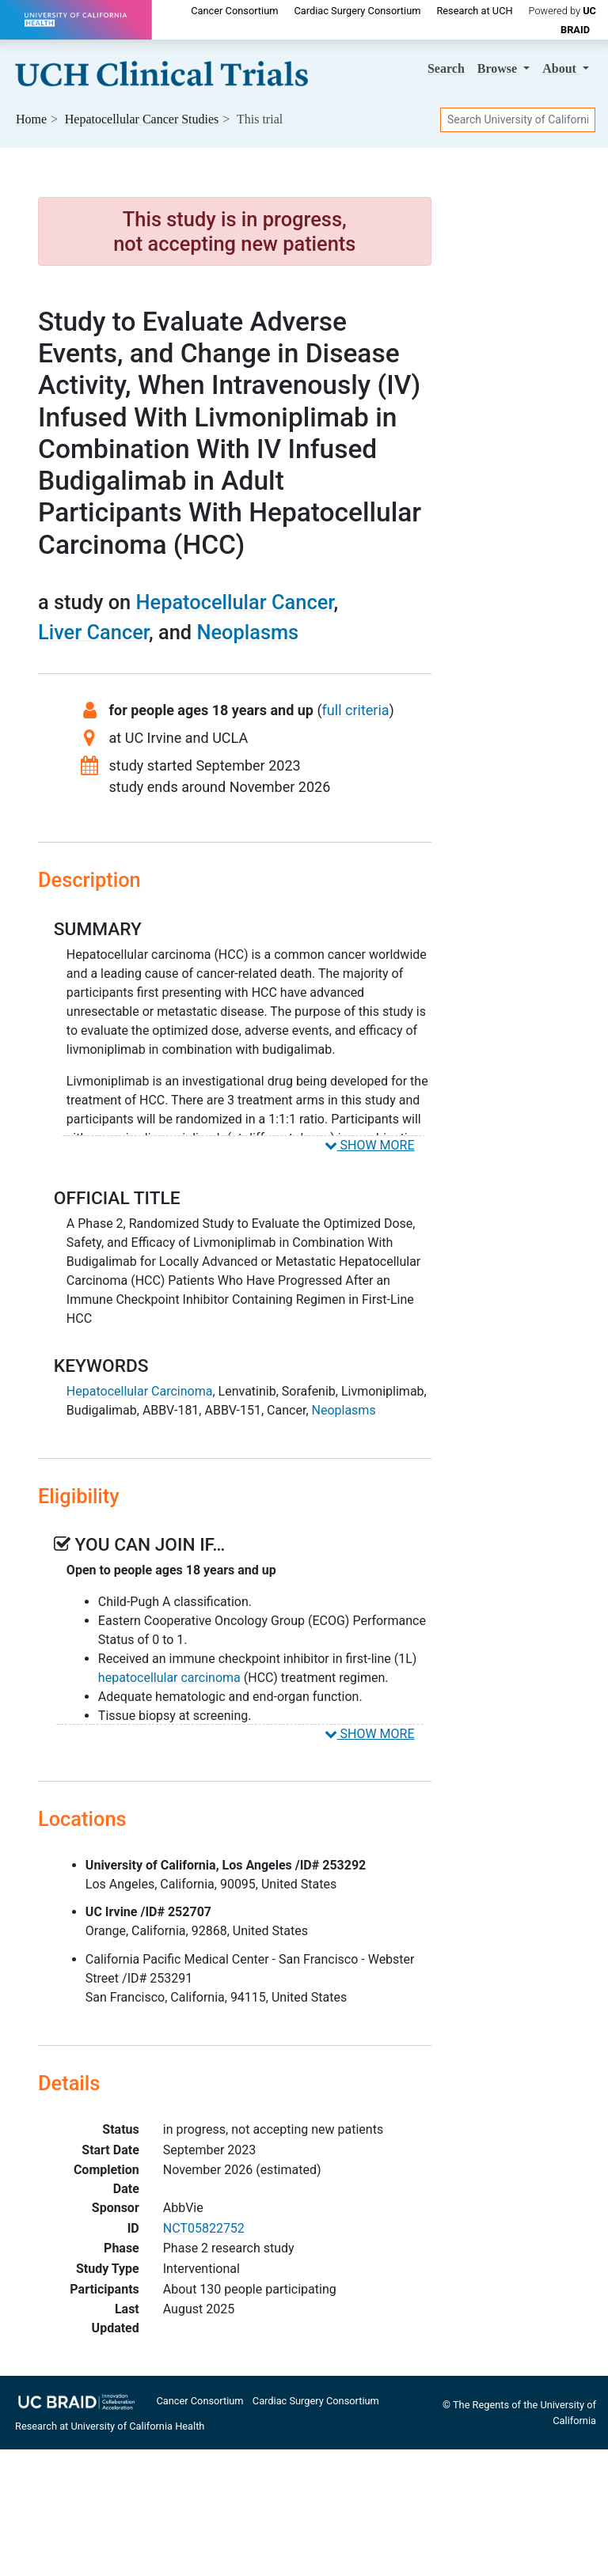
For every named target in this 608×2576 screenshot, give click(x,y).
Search (446, 68)
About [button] (561, 68)
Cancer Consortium (234, 11)
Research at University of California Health (109, 2426)
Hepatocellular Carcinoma (139, 1391)
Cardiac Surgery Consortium (357, 11)
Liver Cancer (93, 632)
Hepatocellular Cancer (235, 602)
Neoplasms (247, 632)
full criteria (356, 710)
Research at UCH (474, 11)
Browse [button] (498, 68)
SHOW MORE (370, 1145)
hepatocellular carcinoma (169, 1677)
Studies (142, 119)
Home (31, 119)
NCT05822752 (204, 2228)
